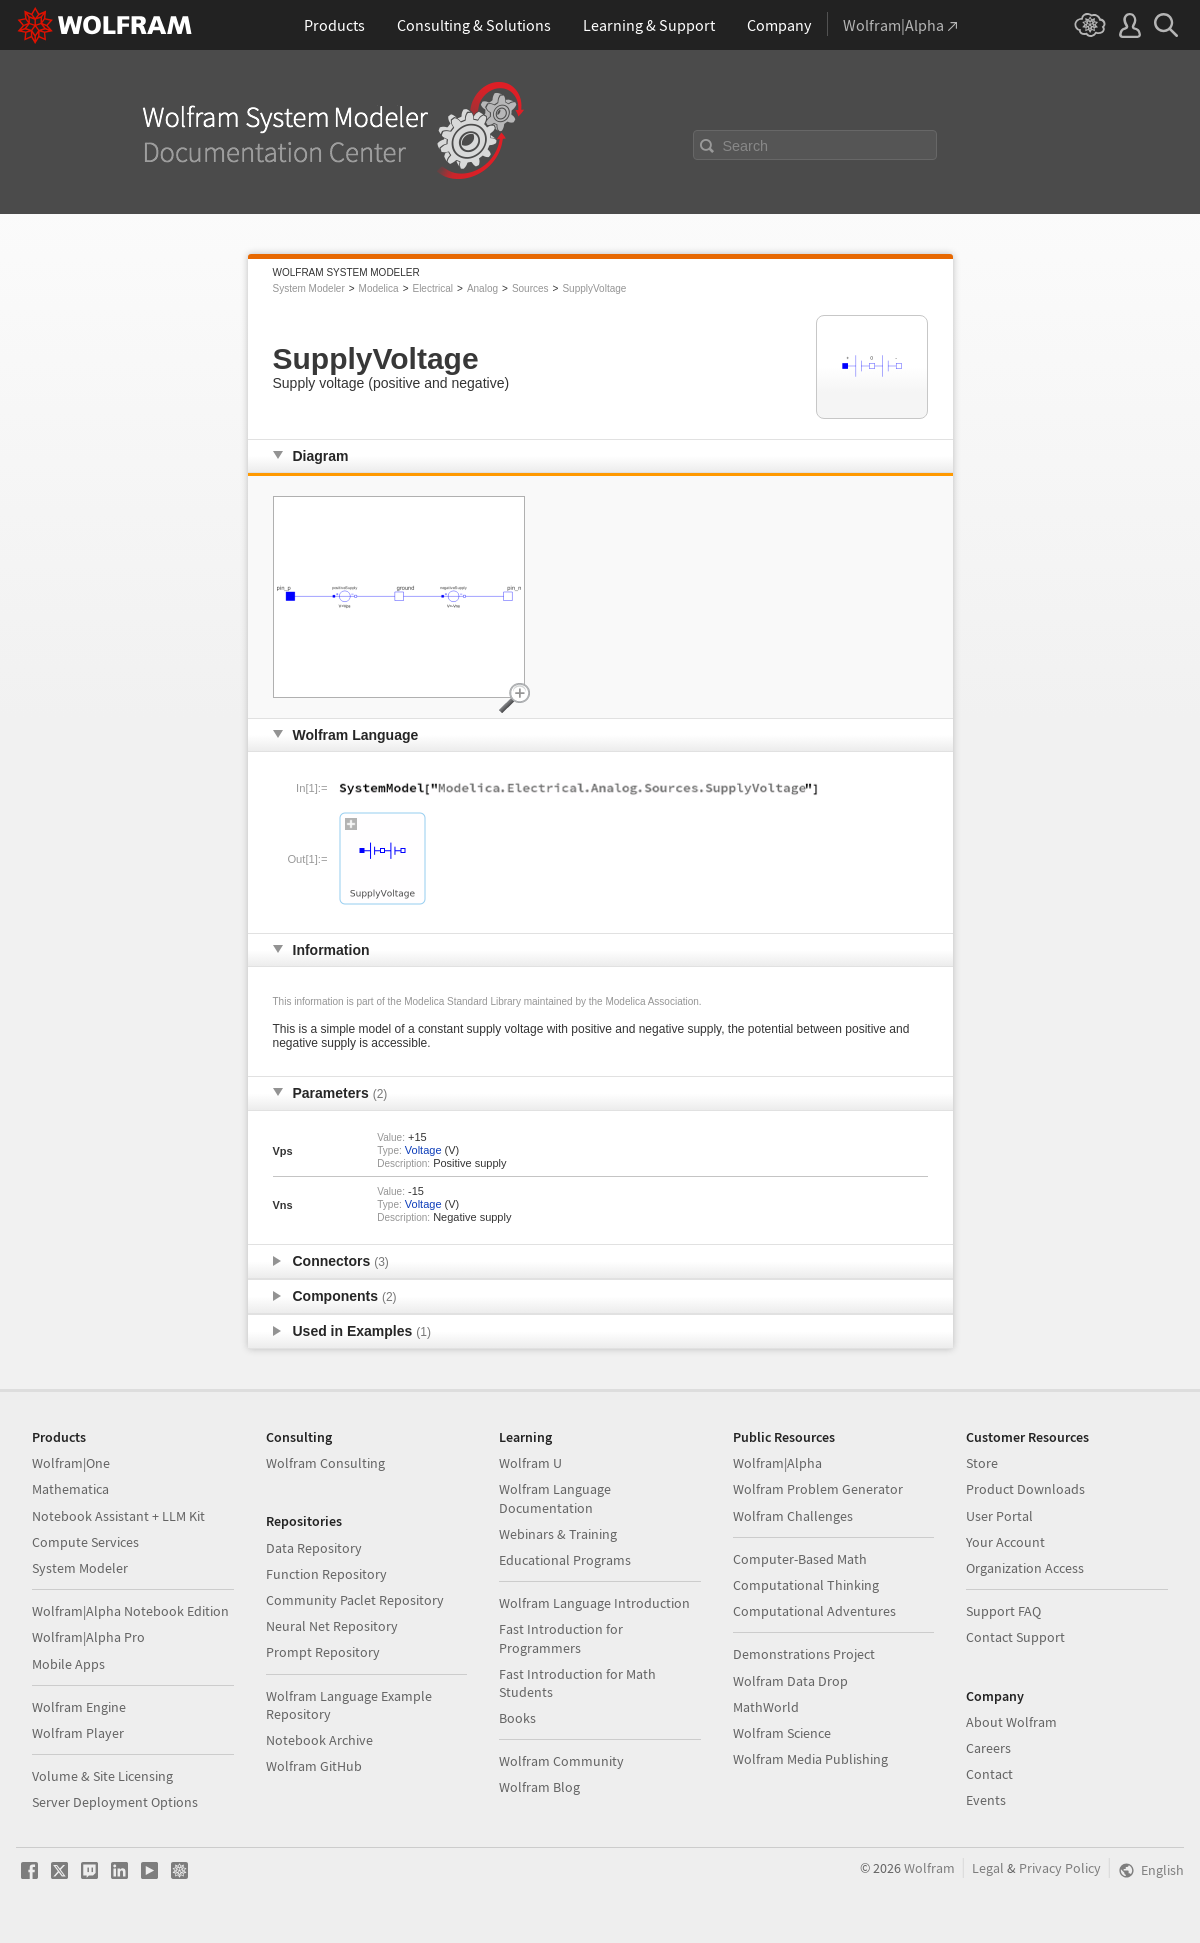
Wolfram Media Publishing (810, 1759)
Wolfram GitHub (314, 1766)
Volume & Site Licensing (102, 1776)
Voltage (423, 1150)
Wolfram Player (78, 1733)
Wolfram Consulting (325, 1463)
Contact (989, 1774)
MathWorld (766, 1707)
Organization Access (1025, 1568)
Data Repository (314, 1548)
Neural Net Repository (332, 1626)
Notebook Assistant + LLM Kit (118, 1516)
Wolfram (929, 1868)
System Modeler (309, 288)
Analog (482, 288)
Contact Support (1015, 1637)
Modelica (379, 288)
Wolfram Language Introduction (594, 1603)
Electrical (432, 288)
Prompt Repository (323, 1652)
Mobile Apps (68, 1664)
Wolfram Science (782, 1733)
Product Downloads (1025, 1489)
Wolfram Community (561, 1761)
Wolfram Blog (539, 1787)
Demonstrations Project (804, 1654)
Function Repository (326, 1574)
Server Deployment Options (115, 1802)
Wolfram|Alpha (777, 1463)
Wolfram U (530, 1463)
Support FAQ (1003, 1611)
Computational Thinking (806, 1585)
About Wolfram (1011, 1722)
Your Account (1005, 1542)
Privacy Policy (1060, 1868)
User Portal (999, 1516)
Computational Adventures (814, 1611)
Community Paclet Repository (355, 1600)
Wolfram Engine (79, 1707)
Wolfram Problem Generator (818, 1489)
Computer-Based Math (800, 1559)
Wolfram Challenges (793, 1516)
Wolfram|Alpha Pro (88, 1637)
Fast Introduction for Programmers (561, 1638)
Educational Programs (565, 1560)
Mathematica (70, 1489)
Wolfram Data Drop (790, 1681)
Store (982, 1463)
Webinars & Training (558, 1534)
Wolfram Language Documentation (555, 1498)
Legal (988, 1868)
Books (517, 1718)
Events (986, 1800)
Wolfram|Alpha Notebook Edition (130, 1611)
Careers (988, 1748)
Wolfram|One (71, 1463)
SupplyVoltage (594, 288)
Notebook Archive (319, 1740)
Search (746, 146)
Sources (530, 288)
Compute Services (85, 1542)
